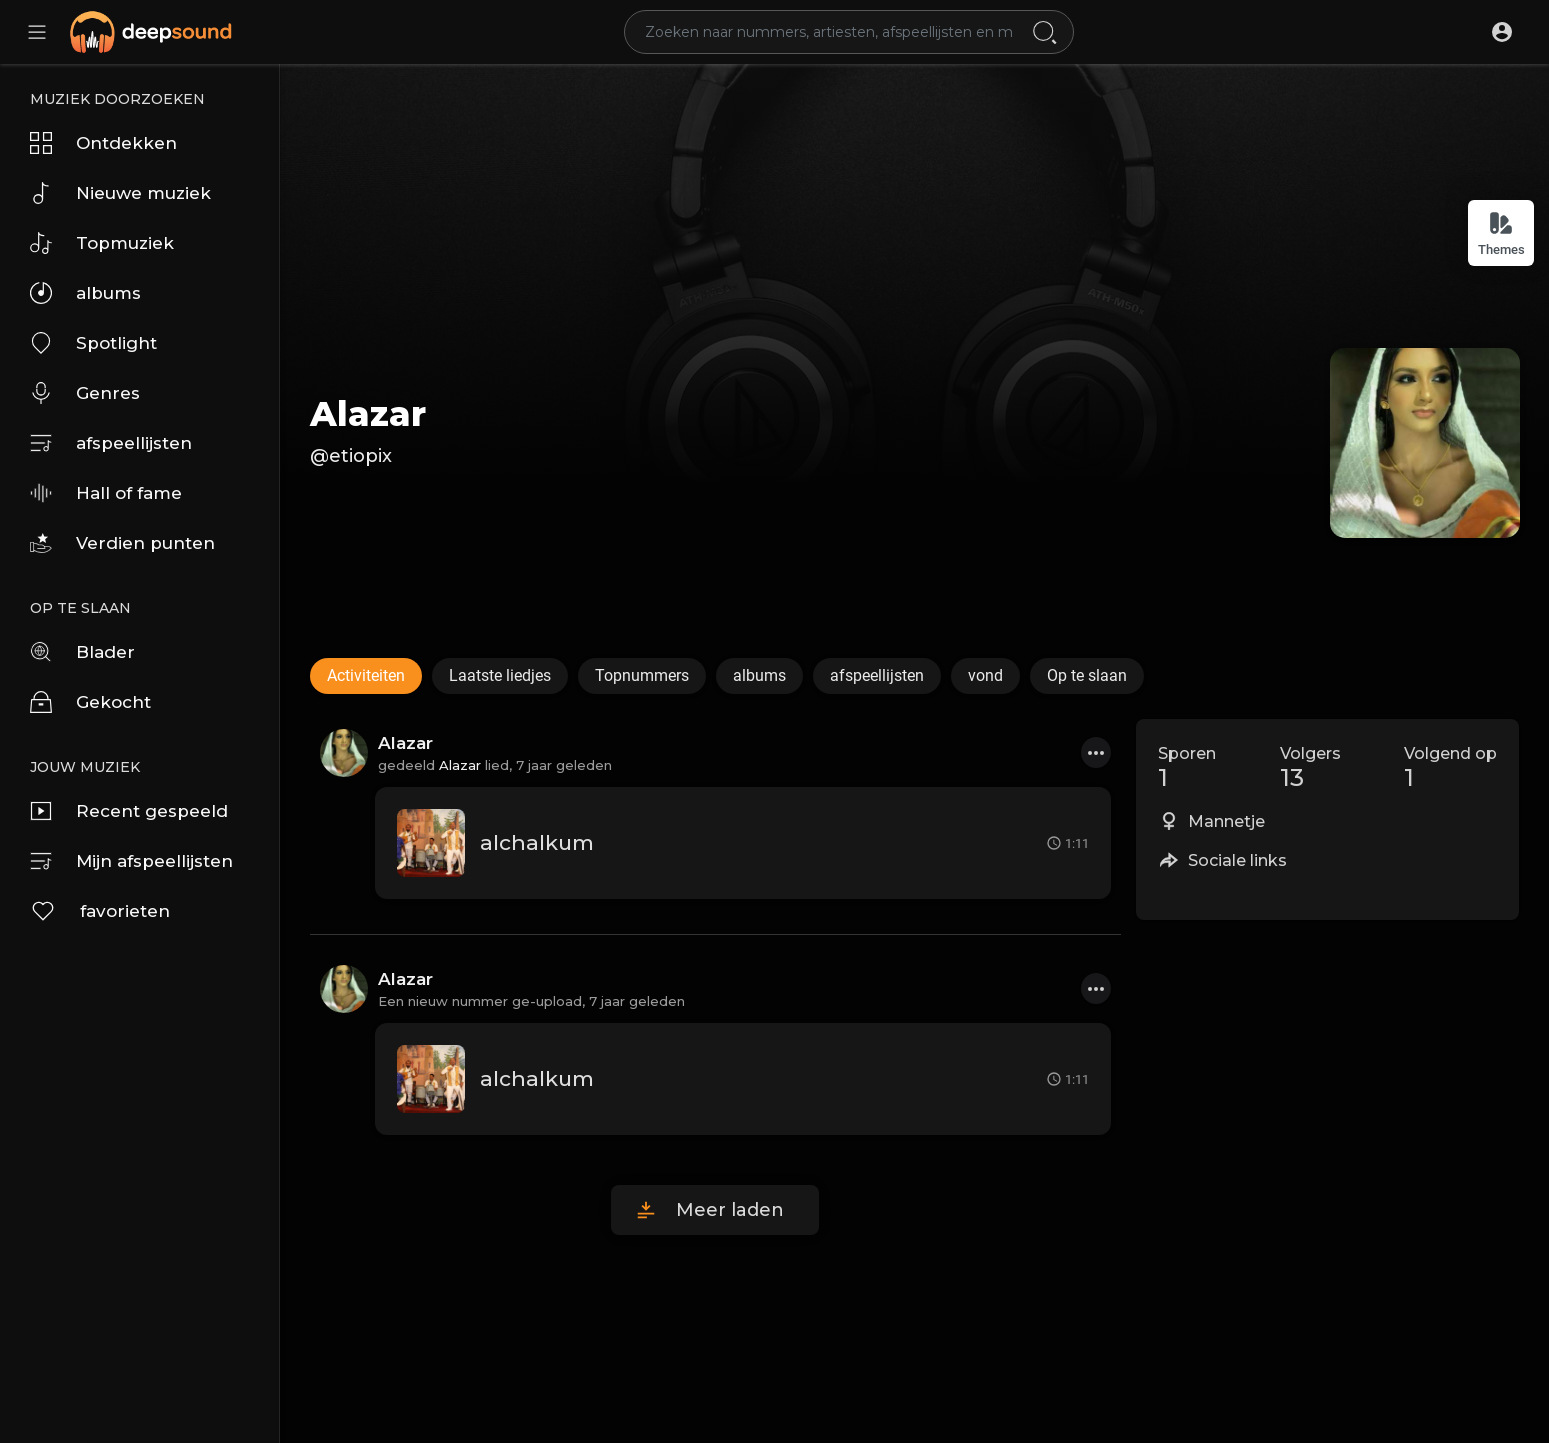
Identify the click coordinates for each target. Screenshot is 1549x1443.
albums (85, 293)
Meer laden (730, 1210)
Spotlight (93, 343)
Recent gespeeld (129, 811)
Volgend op (1450, 768)
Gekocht (90, 702)
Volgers (1310, 768)
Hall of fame (106, 493)
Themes (1501, 233)
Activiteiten (366, 675)
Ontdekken (103, 143)
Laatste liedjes (500, 675)
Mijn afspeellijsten (131, 861)
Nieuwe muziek (120, 193)
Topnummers (642, 675)
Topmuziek (102, 243)
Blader (82, 652)
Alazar (368, 414)
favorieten (100, 911)
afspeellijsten (111, 443)
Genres (85, 393)
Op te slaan (1087, 675)
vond (985, 675)
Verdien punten (122, 543)
